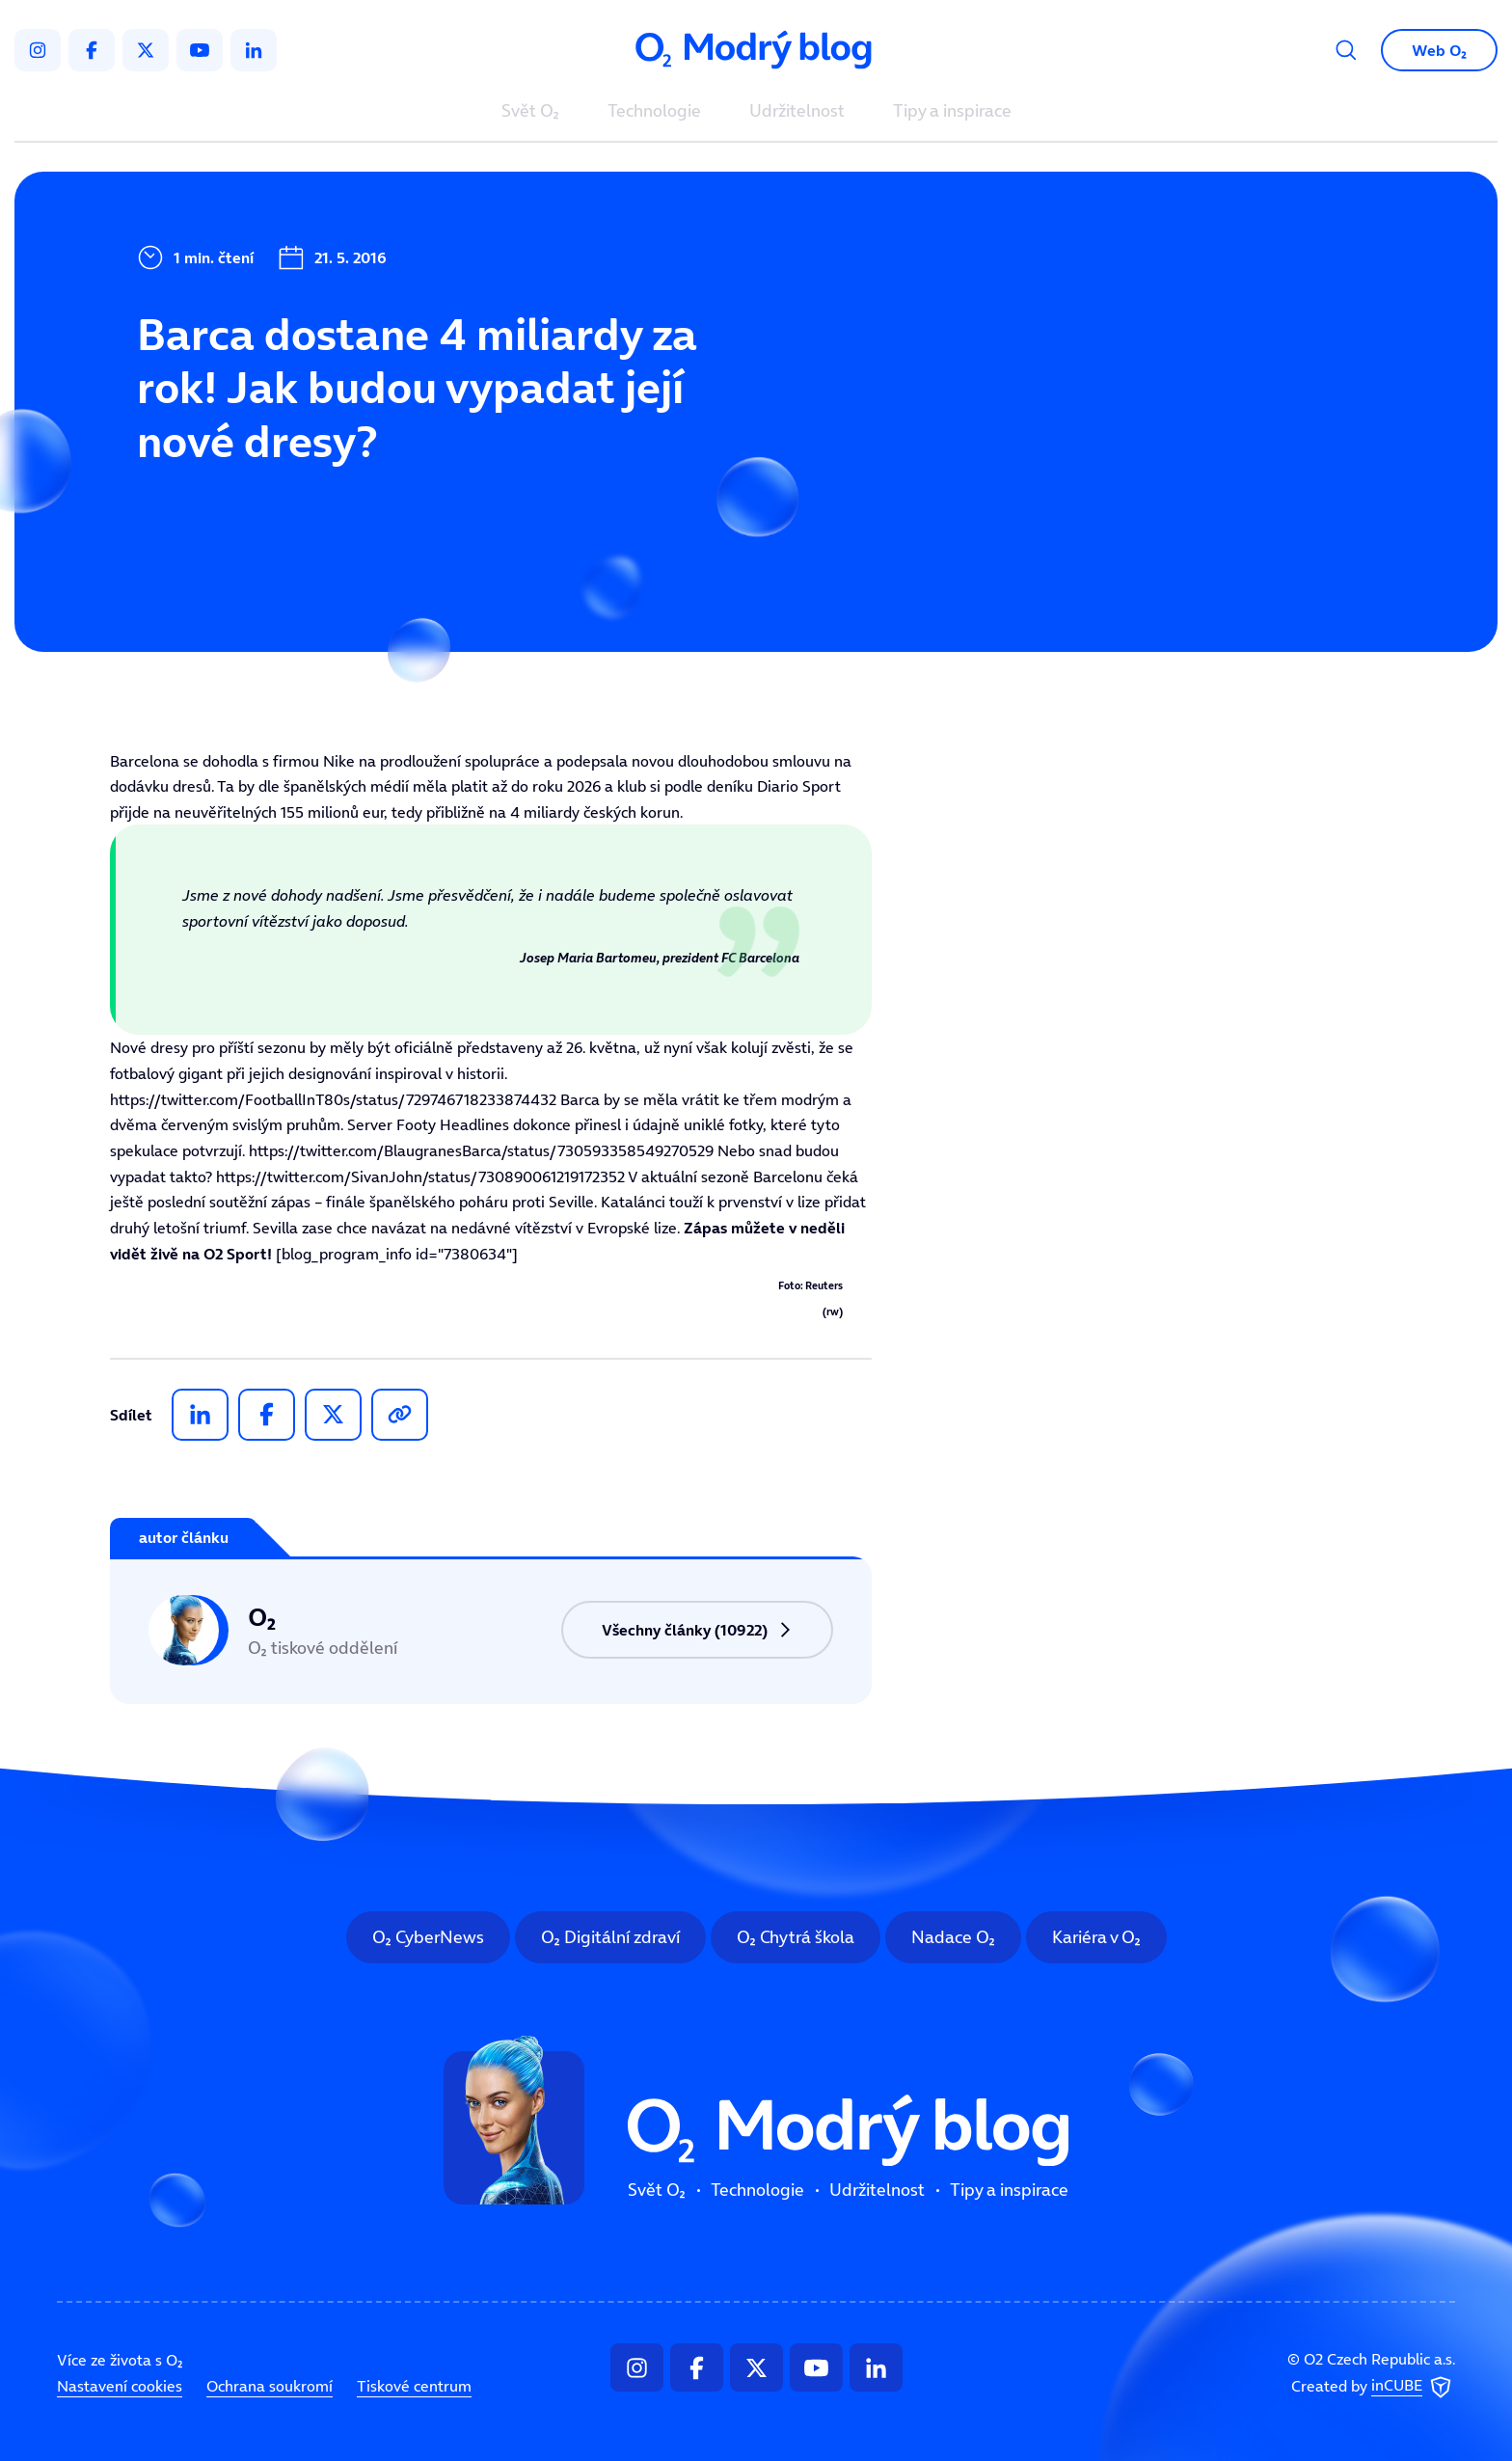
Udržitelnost (797, 111)
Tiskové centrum (414, 2385)
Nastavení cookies (119, 2385)
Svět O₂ (530, 111)
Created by (1373, 2386)
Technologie (654, 111)
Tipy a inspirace (952, 111)
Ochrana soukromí (269, 2385)
